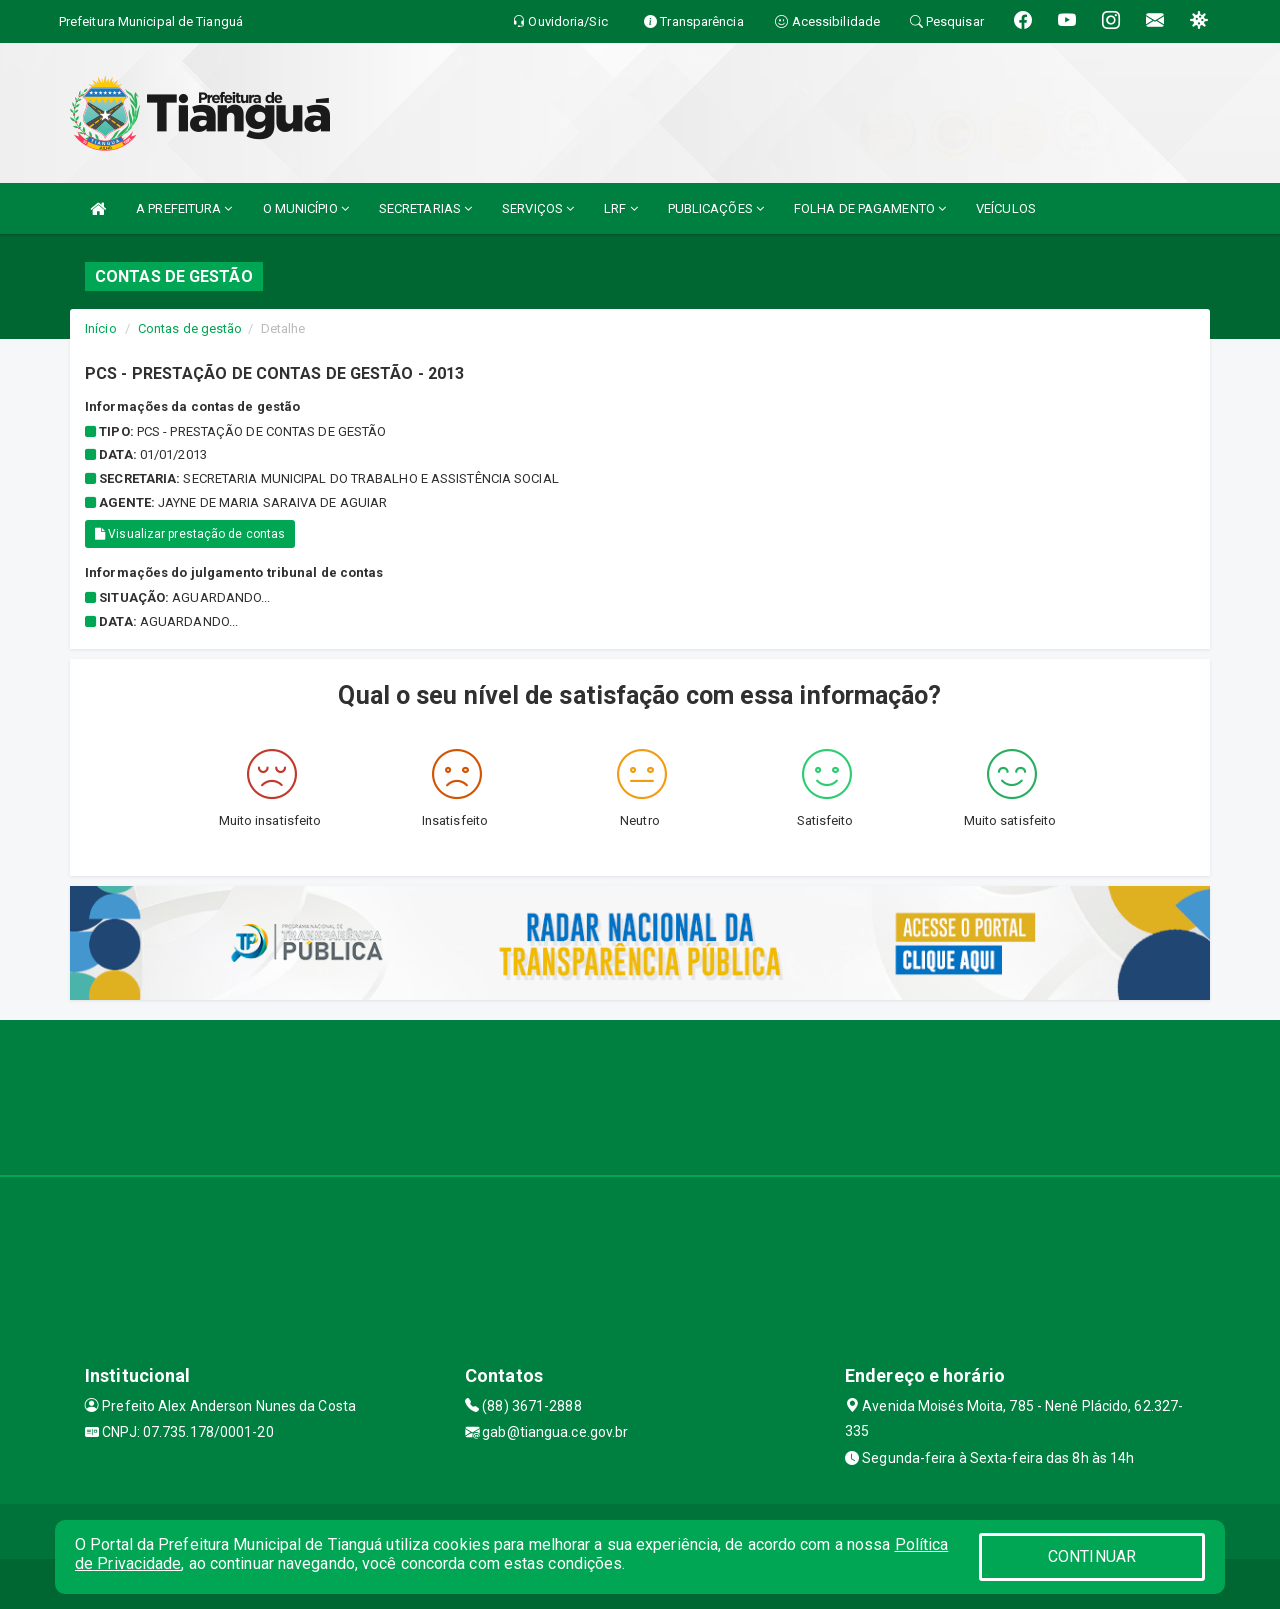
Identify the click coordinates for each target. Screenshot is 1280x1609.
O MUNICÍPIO (306, 208)
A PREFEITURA (184, 208)
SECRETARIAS (425, 208)
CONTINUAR (1092, 1556)
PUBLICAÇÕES (716, 208)
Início (101, 328)
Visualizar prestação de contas (190, 534)
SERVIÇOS (538, 208)
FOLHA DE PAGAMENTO (870, 208)
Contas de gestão (190, 328)
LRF (621, 208)
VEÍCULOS (1006, 208)
